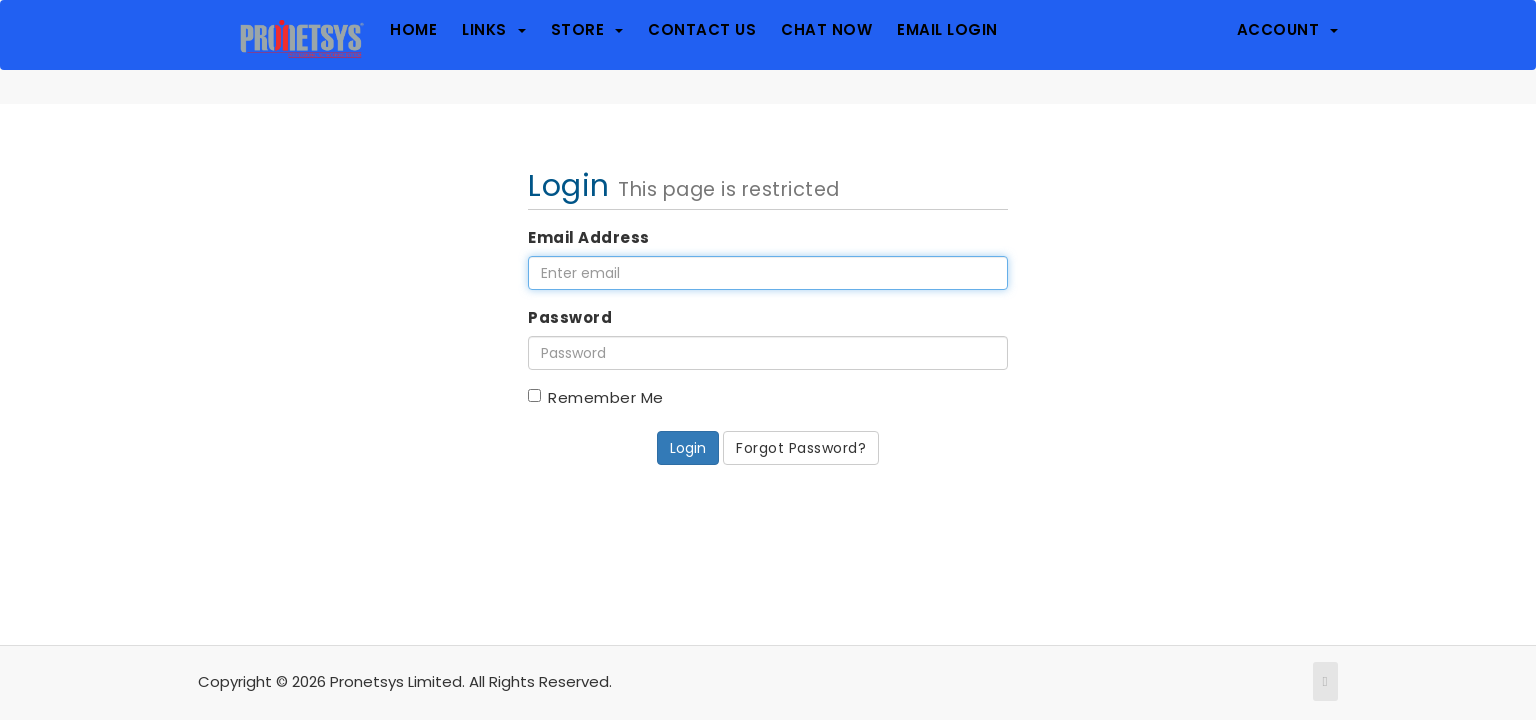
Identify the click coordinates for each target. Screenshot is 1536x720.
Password (570, 317)
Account (1288, 30)
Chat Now (826, 30)
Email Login (947, 30)
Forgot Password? (801, 448)
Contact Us (702, 30)
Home (413, 30)
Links (494, 30)
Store (587, 30)
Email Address (589, 237)
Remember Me (596, 397)
